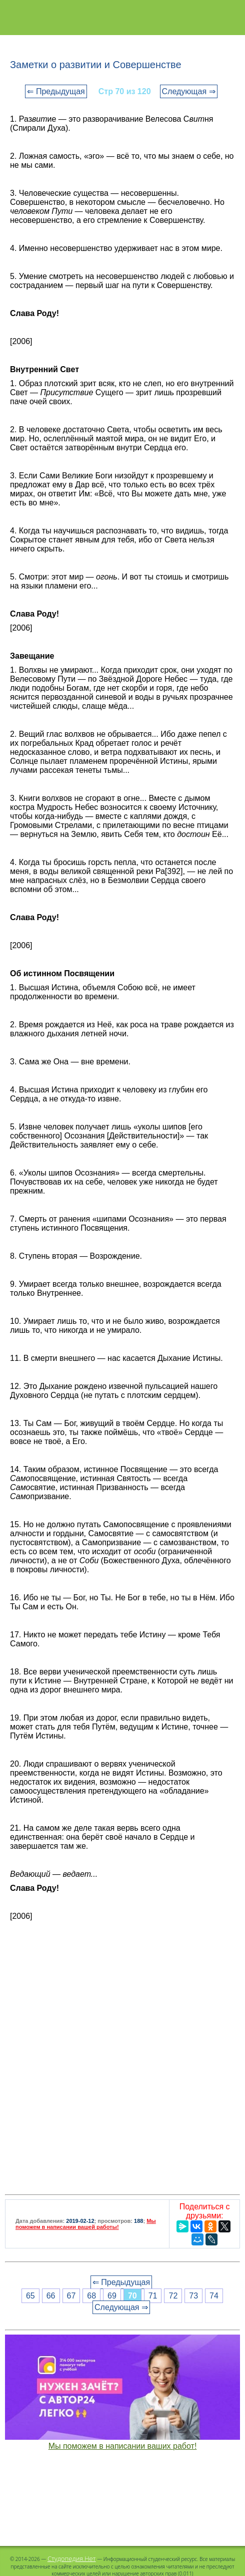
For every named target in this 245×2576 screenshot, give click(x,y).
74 (214, 2296)
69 (112, 2296)
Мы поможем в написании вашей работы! (86, 2224)
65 (30, 2296)
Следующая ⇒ (189, 91)
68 (91, 2296)
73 (193, 2296)
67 (71, 2296)
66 (51, 2296)
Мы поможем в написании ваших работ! (122, 2446)
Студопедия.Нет (72, 2558)
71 (153, 2296)
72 (173, 2296)
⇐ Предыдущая (55, 91)
